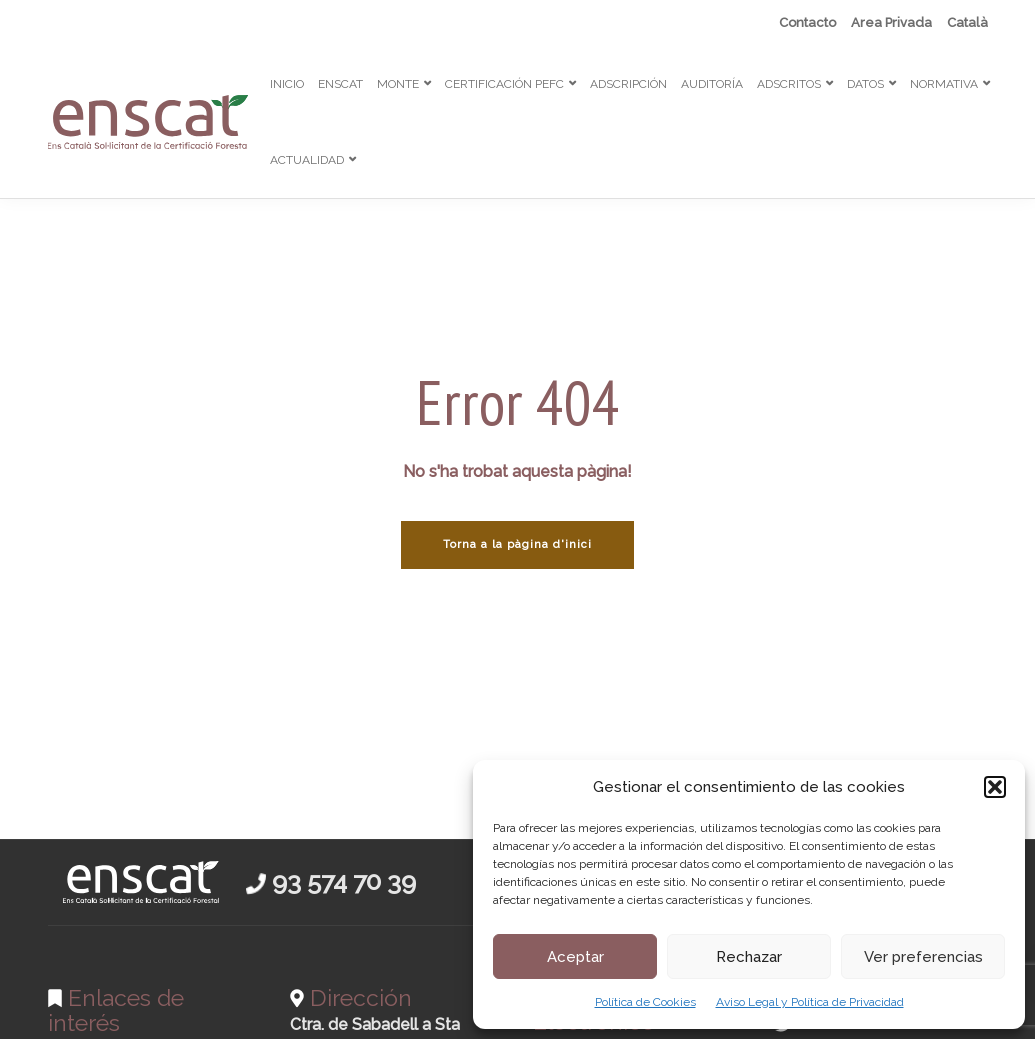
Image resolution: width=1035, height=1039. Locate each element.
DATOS (865, 84)
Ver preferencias (923, 957)
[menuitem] (967, 22)
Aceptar (575, 957)
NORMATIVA (944, 84)
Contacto (807, 22)
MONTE (398, 84)
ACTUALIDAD (307, 160)
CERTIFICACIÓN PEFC (504, 84)
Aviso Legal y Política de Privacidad (810, 1002)
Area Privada (891, 22)
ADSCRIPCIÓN (628, 84)
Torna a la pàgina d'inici (517, 544)
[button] (995, 787)
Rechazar (749, 957)
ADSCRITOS (789, 84)
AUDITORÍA (712, 84)
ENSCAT (340, 84)
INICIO (287, 84)
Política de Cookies (645, 1002)
